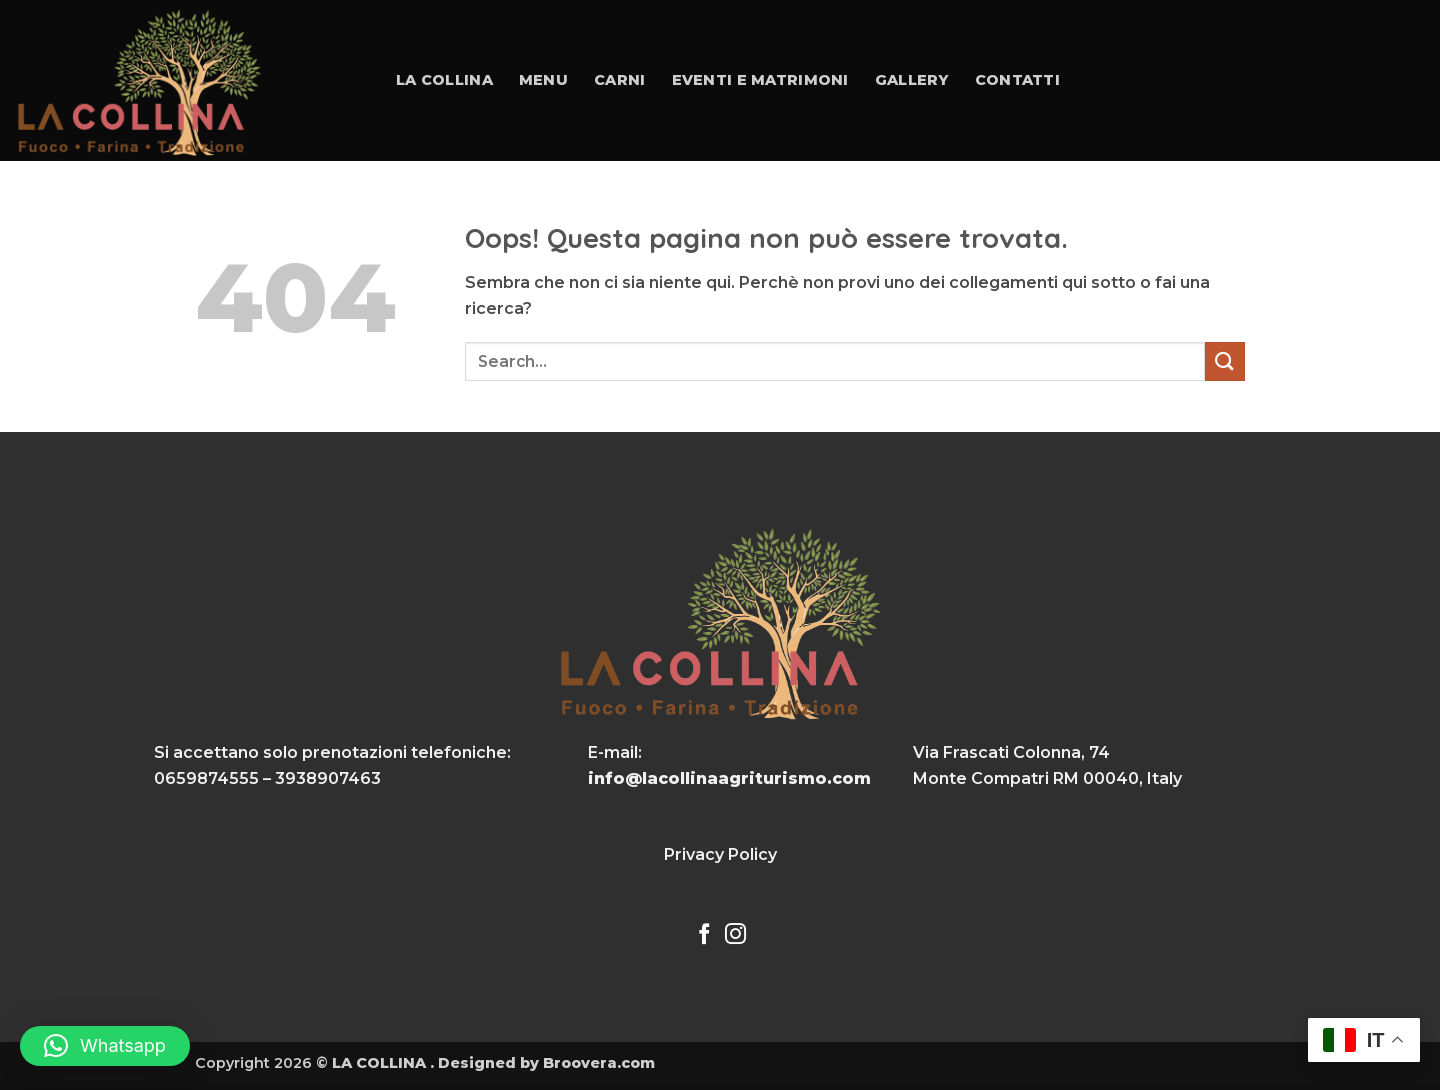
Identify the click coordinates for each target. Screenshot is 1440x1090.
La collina (444, 80)
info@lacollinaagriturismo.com (729, 778)
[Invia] (1225, 361)
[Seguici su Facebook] (704, 935)
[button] (105, 1046)
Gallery (912, 80)
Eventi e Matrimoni (760, 80)
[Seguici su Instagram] (735, 935)
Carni (619, 80)
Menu (543, 80)
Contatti (1017, 80)
